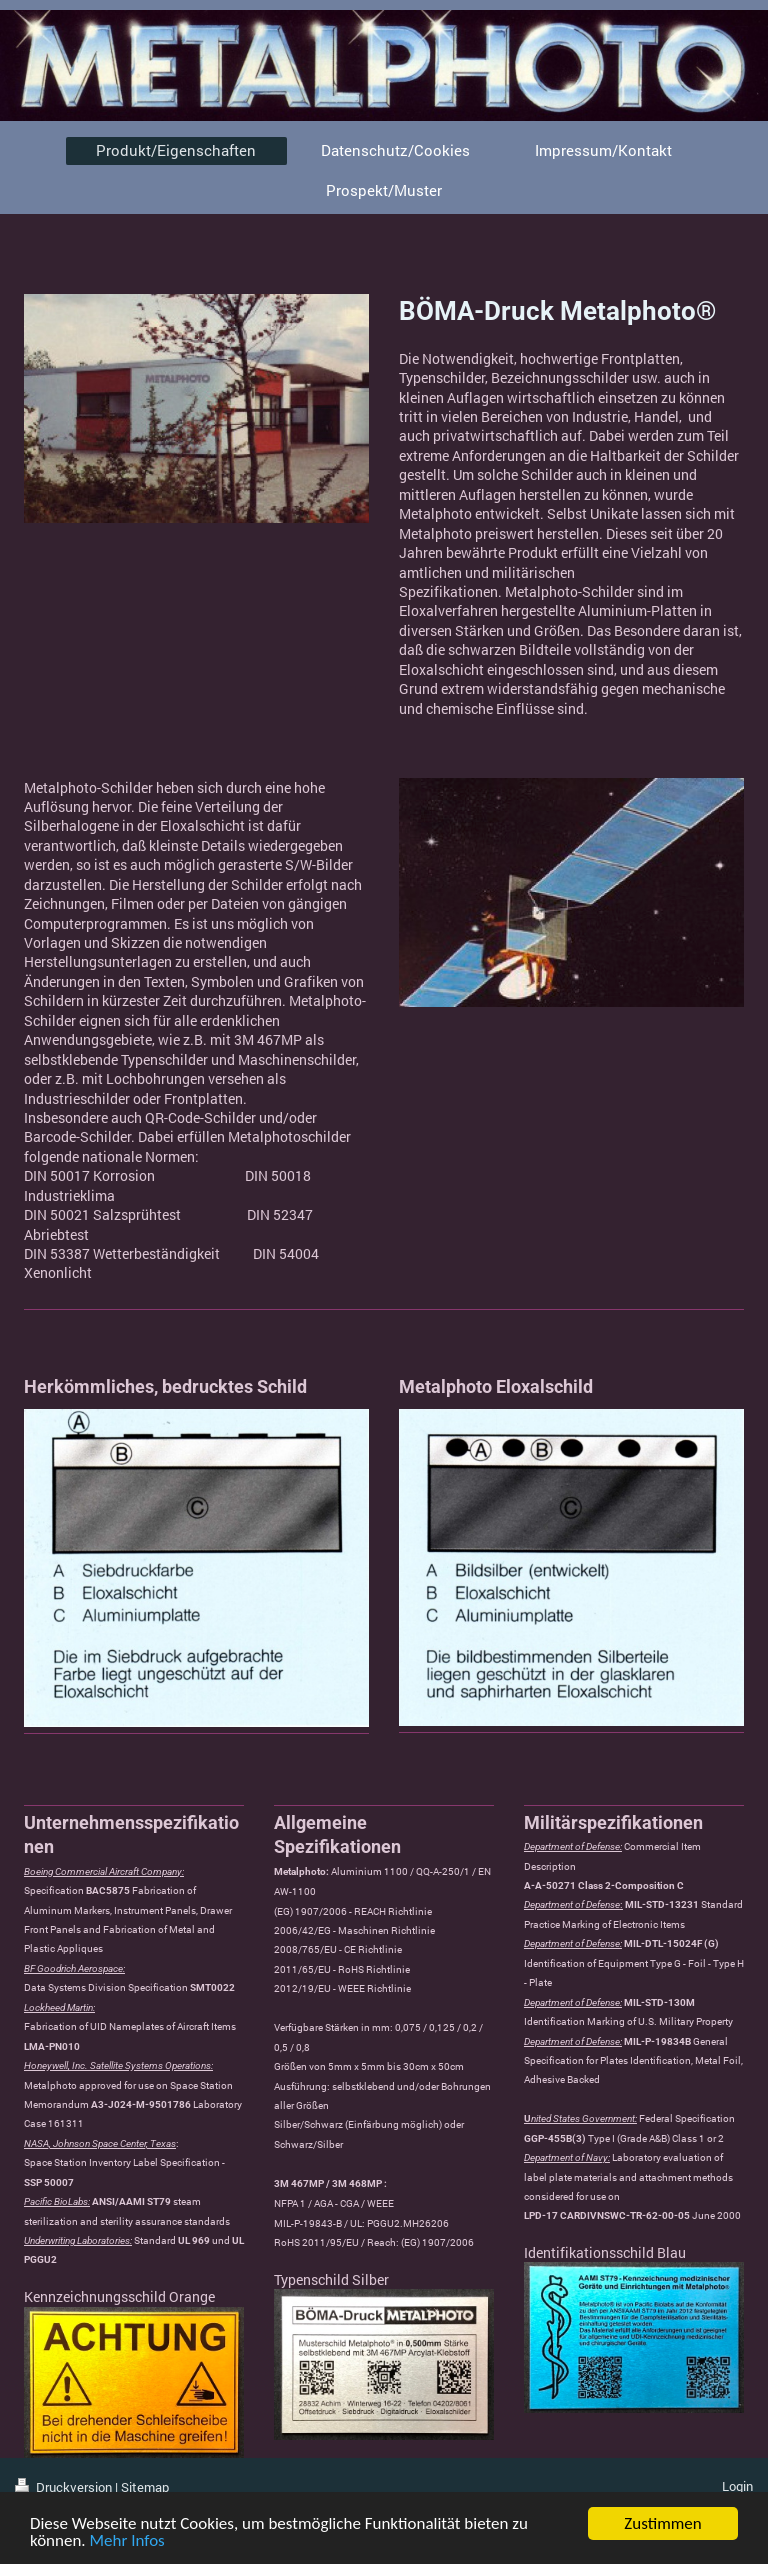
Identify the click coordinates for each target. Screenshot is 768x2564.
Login (737, 2486)
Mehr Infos (127, 2541)
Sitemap (145, 2487)
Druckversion (65, 2487)
